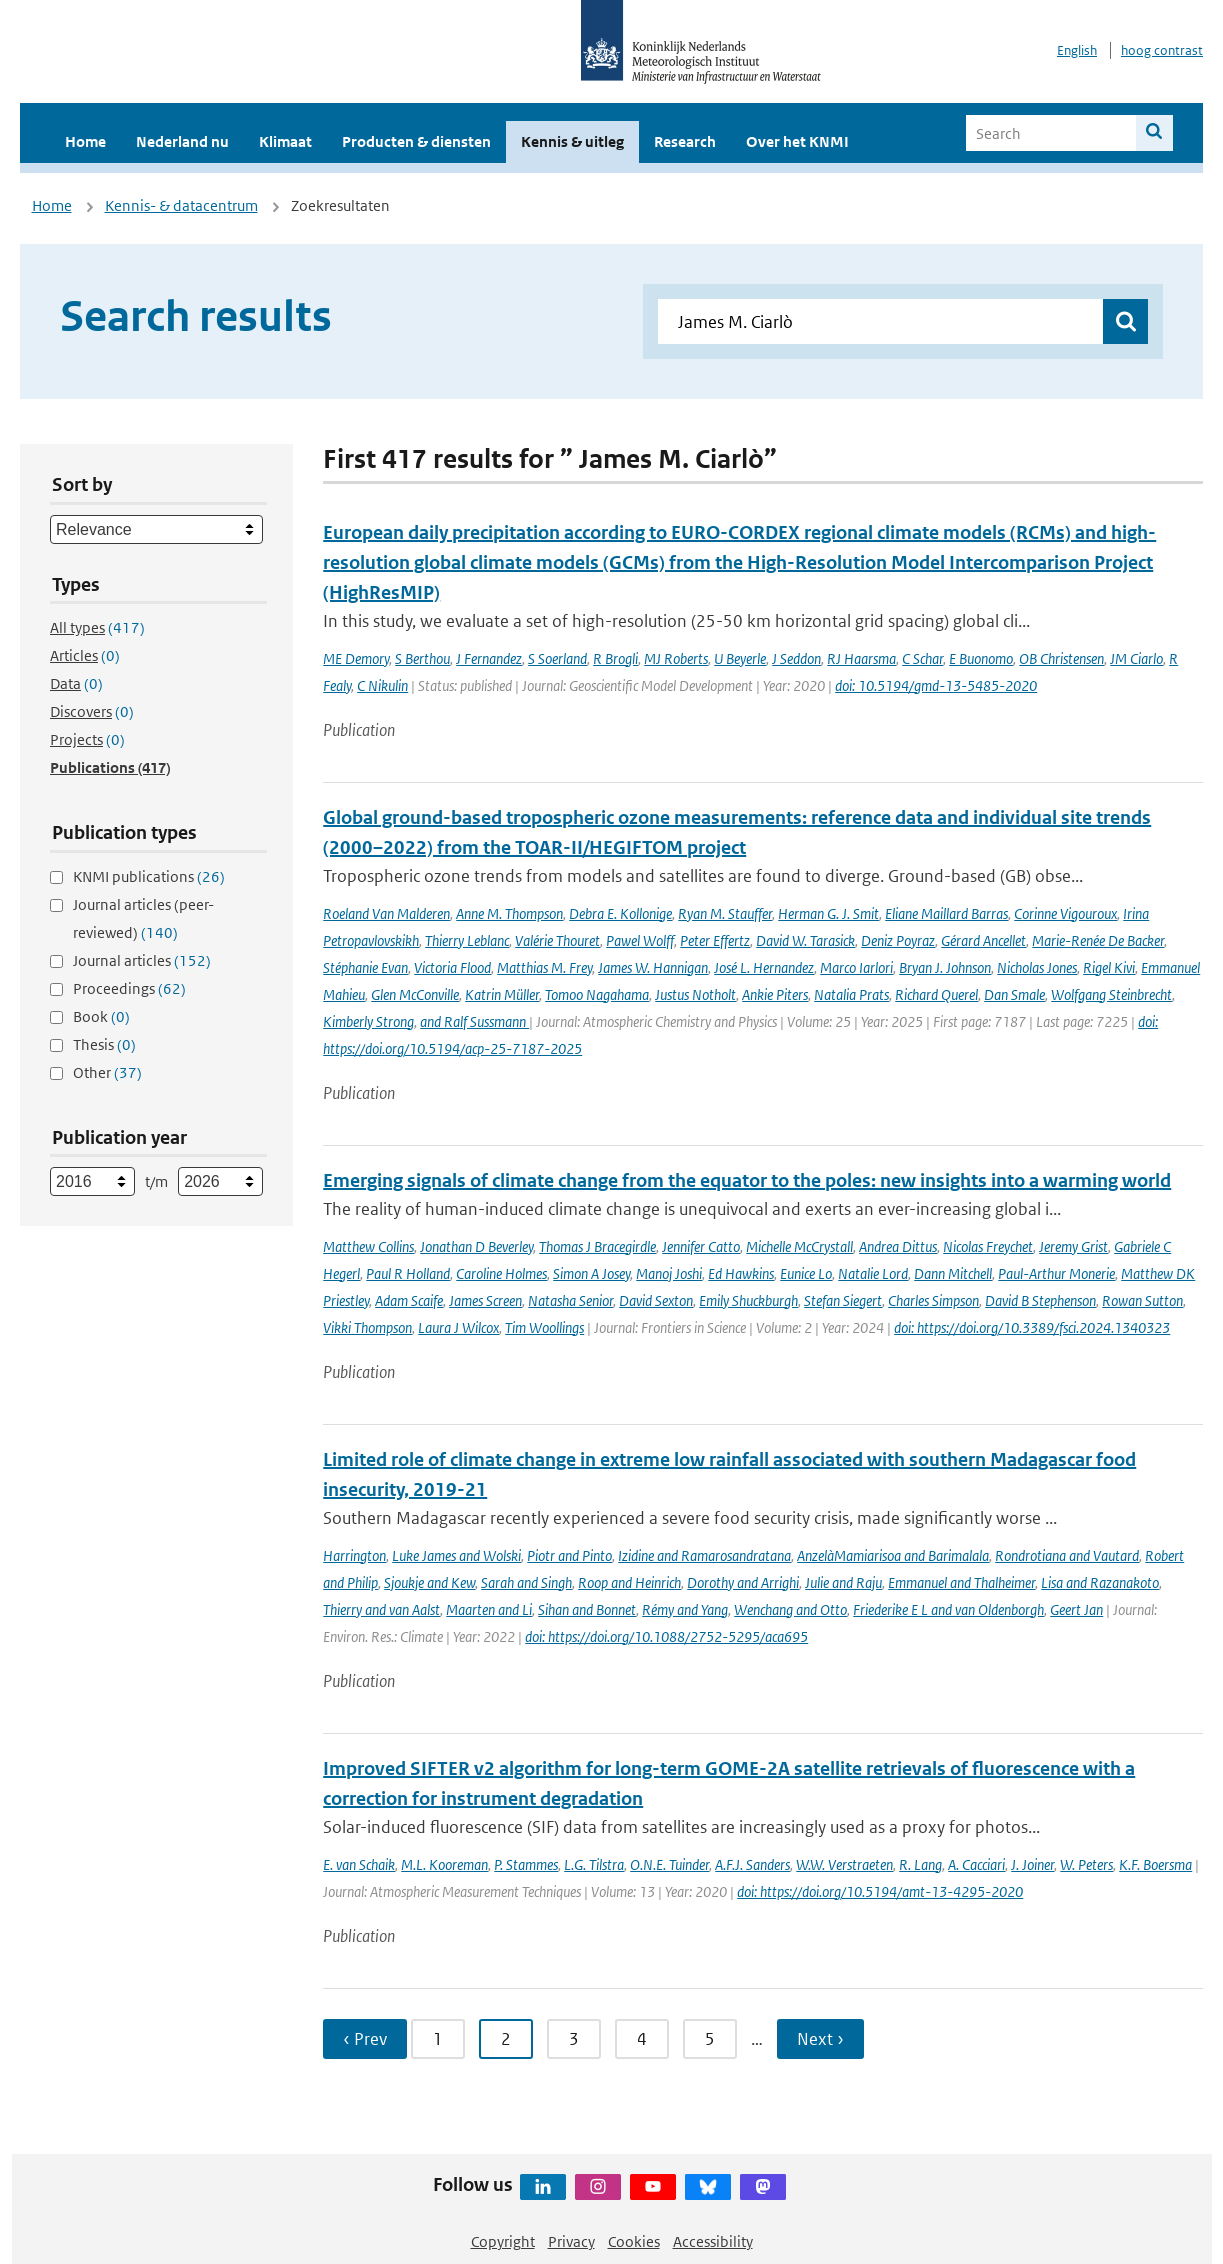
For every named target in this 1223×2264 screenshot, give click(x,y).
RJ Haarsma (861, 658)
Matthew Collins (368, 1246)
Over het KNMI (797, 141)
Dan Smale (1014, 994)
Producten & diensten (416, 141)
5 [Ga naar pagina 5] (710, 2039)
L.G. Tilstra (594, 1864)
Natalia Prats (851, 994)
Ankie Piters (775, 994)
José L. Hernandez (764, 967)
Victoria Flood (452, 967)
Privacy (571, 2241)
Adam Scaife (409, 1300)
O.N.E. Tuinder (669, 1864)
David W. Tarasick (805, 940)
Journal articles (142, 960)
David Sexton (656, 1300)
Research (685, 141)
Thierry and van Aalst (381, 1609)
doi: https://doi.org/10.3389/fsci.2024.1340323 (1032, 1327)
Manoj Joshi (669, 1273)
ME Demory (356, 658)
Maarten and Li (489, 1609)
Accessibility (713, 2241)
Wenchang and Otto (790, 1609)
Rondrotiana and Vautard (1067, 1555)
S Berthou (422, 658)
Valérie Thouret (557, 940)
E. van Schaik (359, 1864)
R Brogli (615, 658)
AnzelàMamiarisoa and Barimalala (893, 1555)
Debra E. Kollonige (620, 913)
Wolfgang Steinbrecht (1111, 994)
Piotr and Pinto (569, 1555)
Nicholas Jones (1037, 967)
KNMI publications (149, 876)
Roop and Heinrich (629, 1582)
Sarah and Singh (526, 1582)
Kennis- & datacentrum (181, 205)
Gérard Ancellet (983, 940)
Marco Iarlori (856, 967)
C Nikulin (382, 685)
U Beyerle (740, 658)
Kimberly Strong (368, 1021)
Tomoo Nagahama (597, 994)
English (1077, 50)
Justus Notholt (695, 994)
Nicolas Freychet (988, 1246)
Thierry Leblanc (467, 940)
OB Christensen (1061, 658)
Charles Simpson (933, 1300)
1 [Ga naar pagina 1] (438, 2039)
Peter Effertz (715, 940)
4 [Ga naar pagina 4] (642, 2039)
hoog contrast (1162, 50)
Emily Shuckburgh (748, 1300)
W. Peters (1086, 1864)
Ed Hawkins (741, 1273)
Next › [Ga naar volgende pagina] (820, 2039)
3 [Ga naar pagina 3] (574, 2039)
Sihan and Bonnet (587, 1609)
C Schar (922, 658)
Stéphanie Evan (365, 967)
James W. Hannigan (653, 967)
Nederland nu (182, 141)
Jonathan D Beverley (476, 1246)
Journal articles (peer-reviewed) (143, 918)
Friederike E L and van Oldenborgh (948, 1609)
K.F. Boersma (1155, 1864)
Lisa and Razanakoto (1100, 1582)
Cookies (634, 2241)
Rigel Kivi (1109, 967)
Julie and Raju (843, 1582)
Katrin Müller (502, 994)
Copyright (503, 2241)
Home (85, 141)
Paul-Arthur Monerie (1056, 1273)
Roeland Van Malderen (386, 913)
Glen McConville (415, 994)
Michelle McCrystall (799, 1246)
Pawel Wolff (640, 940)
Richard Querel (936, 994)
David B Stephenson (1040, 1300)
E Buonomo (981, 658)
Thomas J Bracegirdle (597, 1246)
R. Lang (920, 1864)
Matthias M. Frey (544, 967)
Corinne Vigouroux (1065, 913)
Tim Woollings (544, 1327)
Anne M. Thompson (509, 913)
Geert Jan (1076, 1609)
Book (101, 1016)
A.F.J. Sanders (752, 1864)
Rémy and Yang (685, 1609)
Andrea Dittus (898, 1246)
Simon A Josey (591, 1273)
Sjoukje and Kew (429, 1582)
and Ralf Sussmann (474, 1021)
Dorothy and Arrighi (743, 1582)
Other (107, 1072)
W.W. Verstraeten (844, 1864)
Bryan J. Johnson (945, 967)
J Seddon (796, 658)
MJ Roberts (676, 658)
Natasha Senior (570, 1300)
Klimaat (285, 141)
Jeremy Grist (1073, 1246)
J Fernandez (489, 658)
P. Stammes (526, 1864)
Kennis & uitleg (572, 141)
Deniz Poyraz (898, 940)
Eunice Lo (806, 1273)
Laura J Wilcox (458, 1327)
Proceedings (129, 988)
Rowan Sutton (1142, 1300)
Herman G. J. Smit (828, 913)
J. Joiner (1032, 1864)
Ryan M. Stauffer (725, 913)
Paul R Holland (408, 1273)
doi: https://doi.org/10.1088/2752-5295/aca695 (666, 1636)
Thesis (104, 1044)
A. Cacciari (976, 1864)
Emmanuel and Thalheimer (961, 1582)
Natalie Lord (873, 1273)
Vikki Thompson (367, 1327)
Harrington (354, 1555)
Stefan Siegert (843, 1300)
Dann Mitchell (953, 1273)
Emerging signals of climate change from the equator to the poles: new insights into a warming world (747, 1180)
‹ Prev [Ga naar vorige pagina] (365, 2039)
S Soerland (557, 658)
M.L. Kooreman (444, 1864)
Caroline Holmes (501, 1273)
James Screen (485, 1300)
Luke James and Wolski (456, 1555)
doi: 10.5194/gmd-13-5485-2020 (936, 685)
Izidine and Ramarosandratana (704, 1555)
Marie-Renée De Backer (1098, 940)
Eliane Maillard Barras (946, 913)
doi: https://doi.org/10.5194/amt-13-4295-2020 (880, 1891)
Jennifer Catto (701, 1246)
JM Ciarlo (1136, 658)
